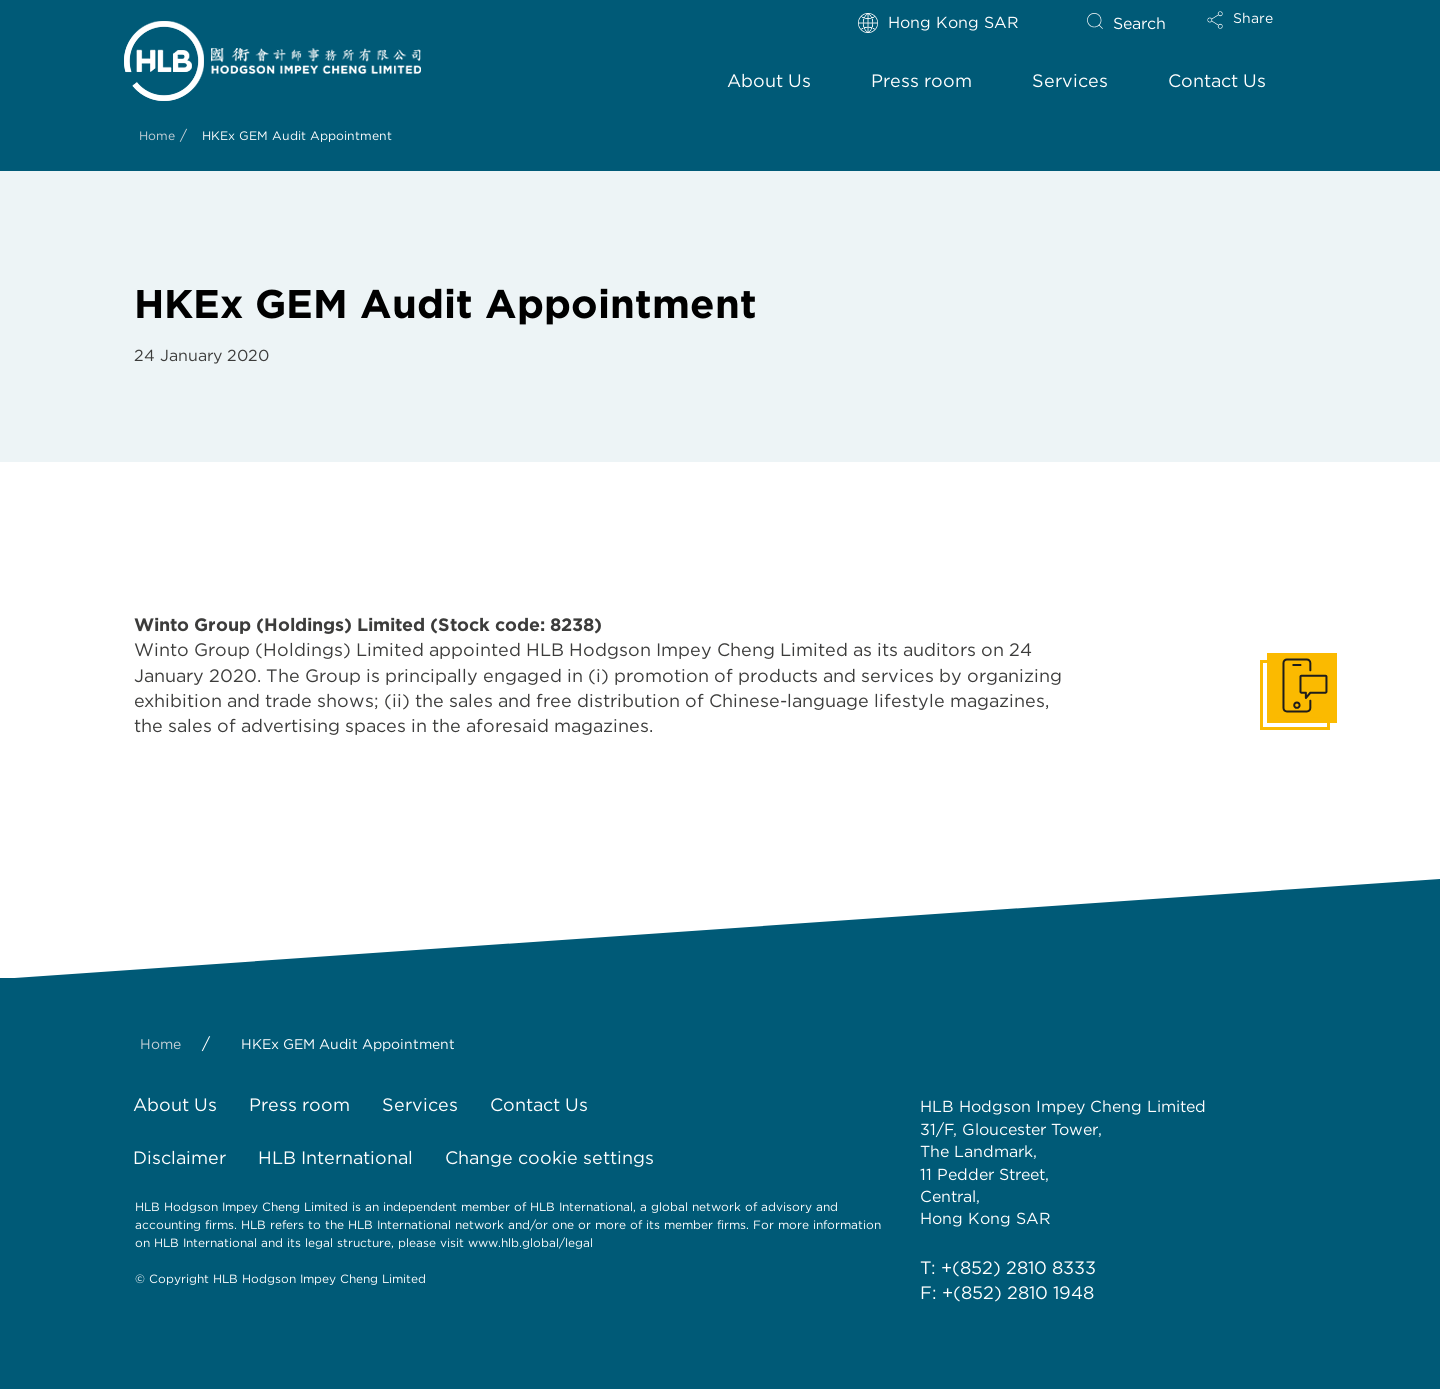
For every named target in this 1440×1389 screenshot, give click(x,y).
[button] (1257, 33)
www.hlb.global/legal (530, 1242)
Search (1139, 23)
